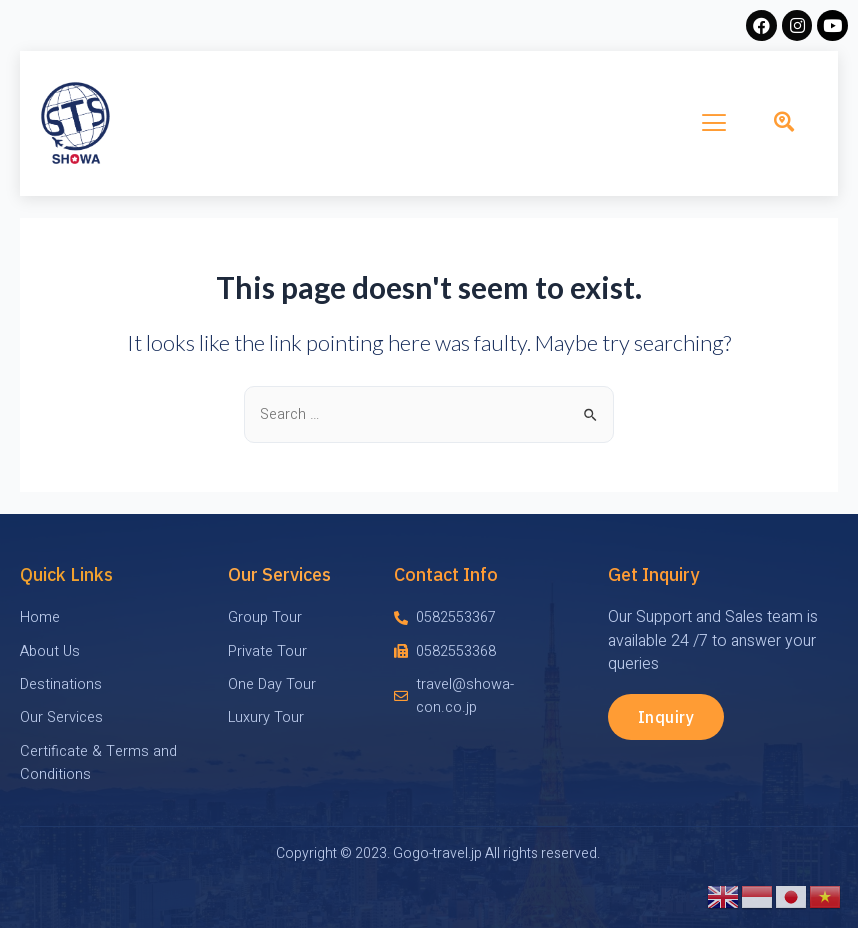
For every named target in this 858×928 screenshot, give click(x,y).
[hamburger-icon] (715, 123)
